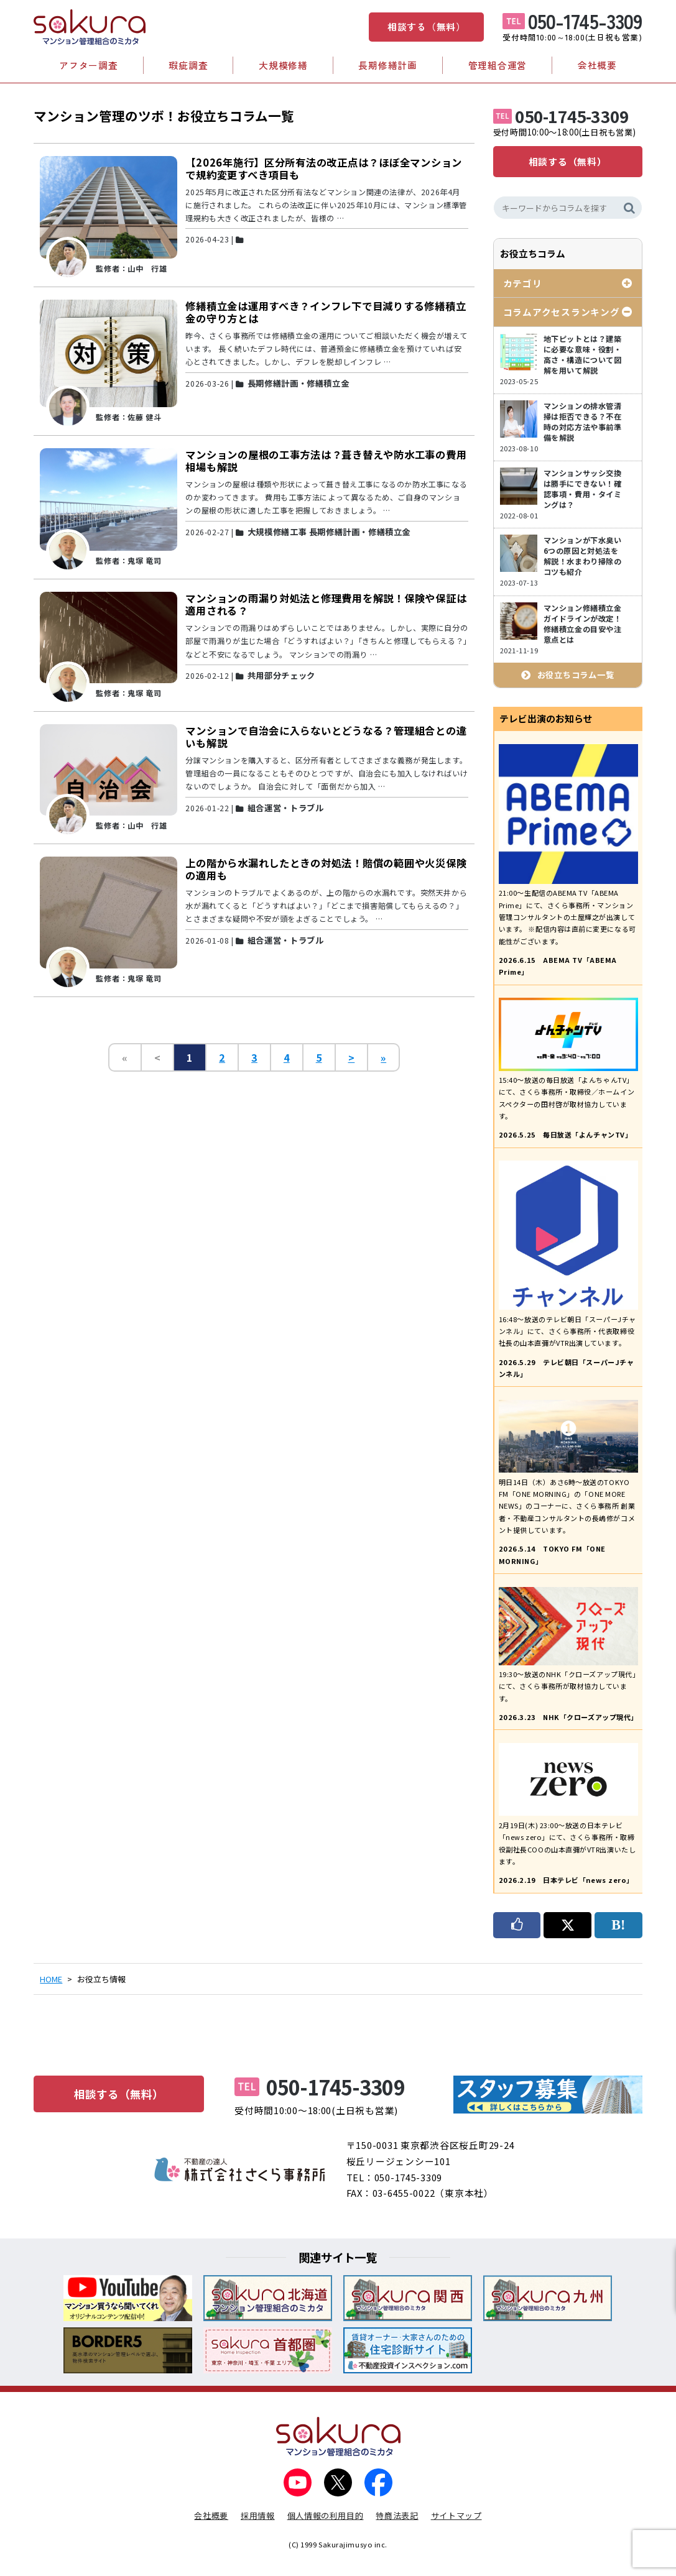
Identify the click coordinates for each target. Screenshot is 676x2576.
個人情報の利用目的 (325, 2515)
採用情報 (258, 2515)
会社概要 (597, 64)
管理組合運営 (497, 64)
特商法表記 (397, 2515)
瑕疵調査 (188, 64)
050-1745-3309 (585, 20)
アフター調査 (88, 64)
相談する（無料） (426, 26)
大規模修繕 (283, 64)
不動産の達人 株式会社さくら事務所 (240, 2169)
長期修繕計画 (387, 64)
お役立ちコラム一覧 (575, 675)
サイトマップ (456, 2515)
